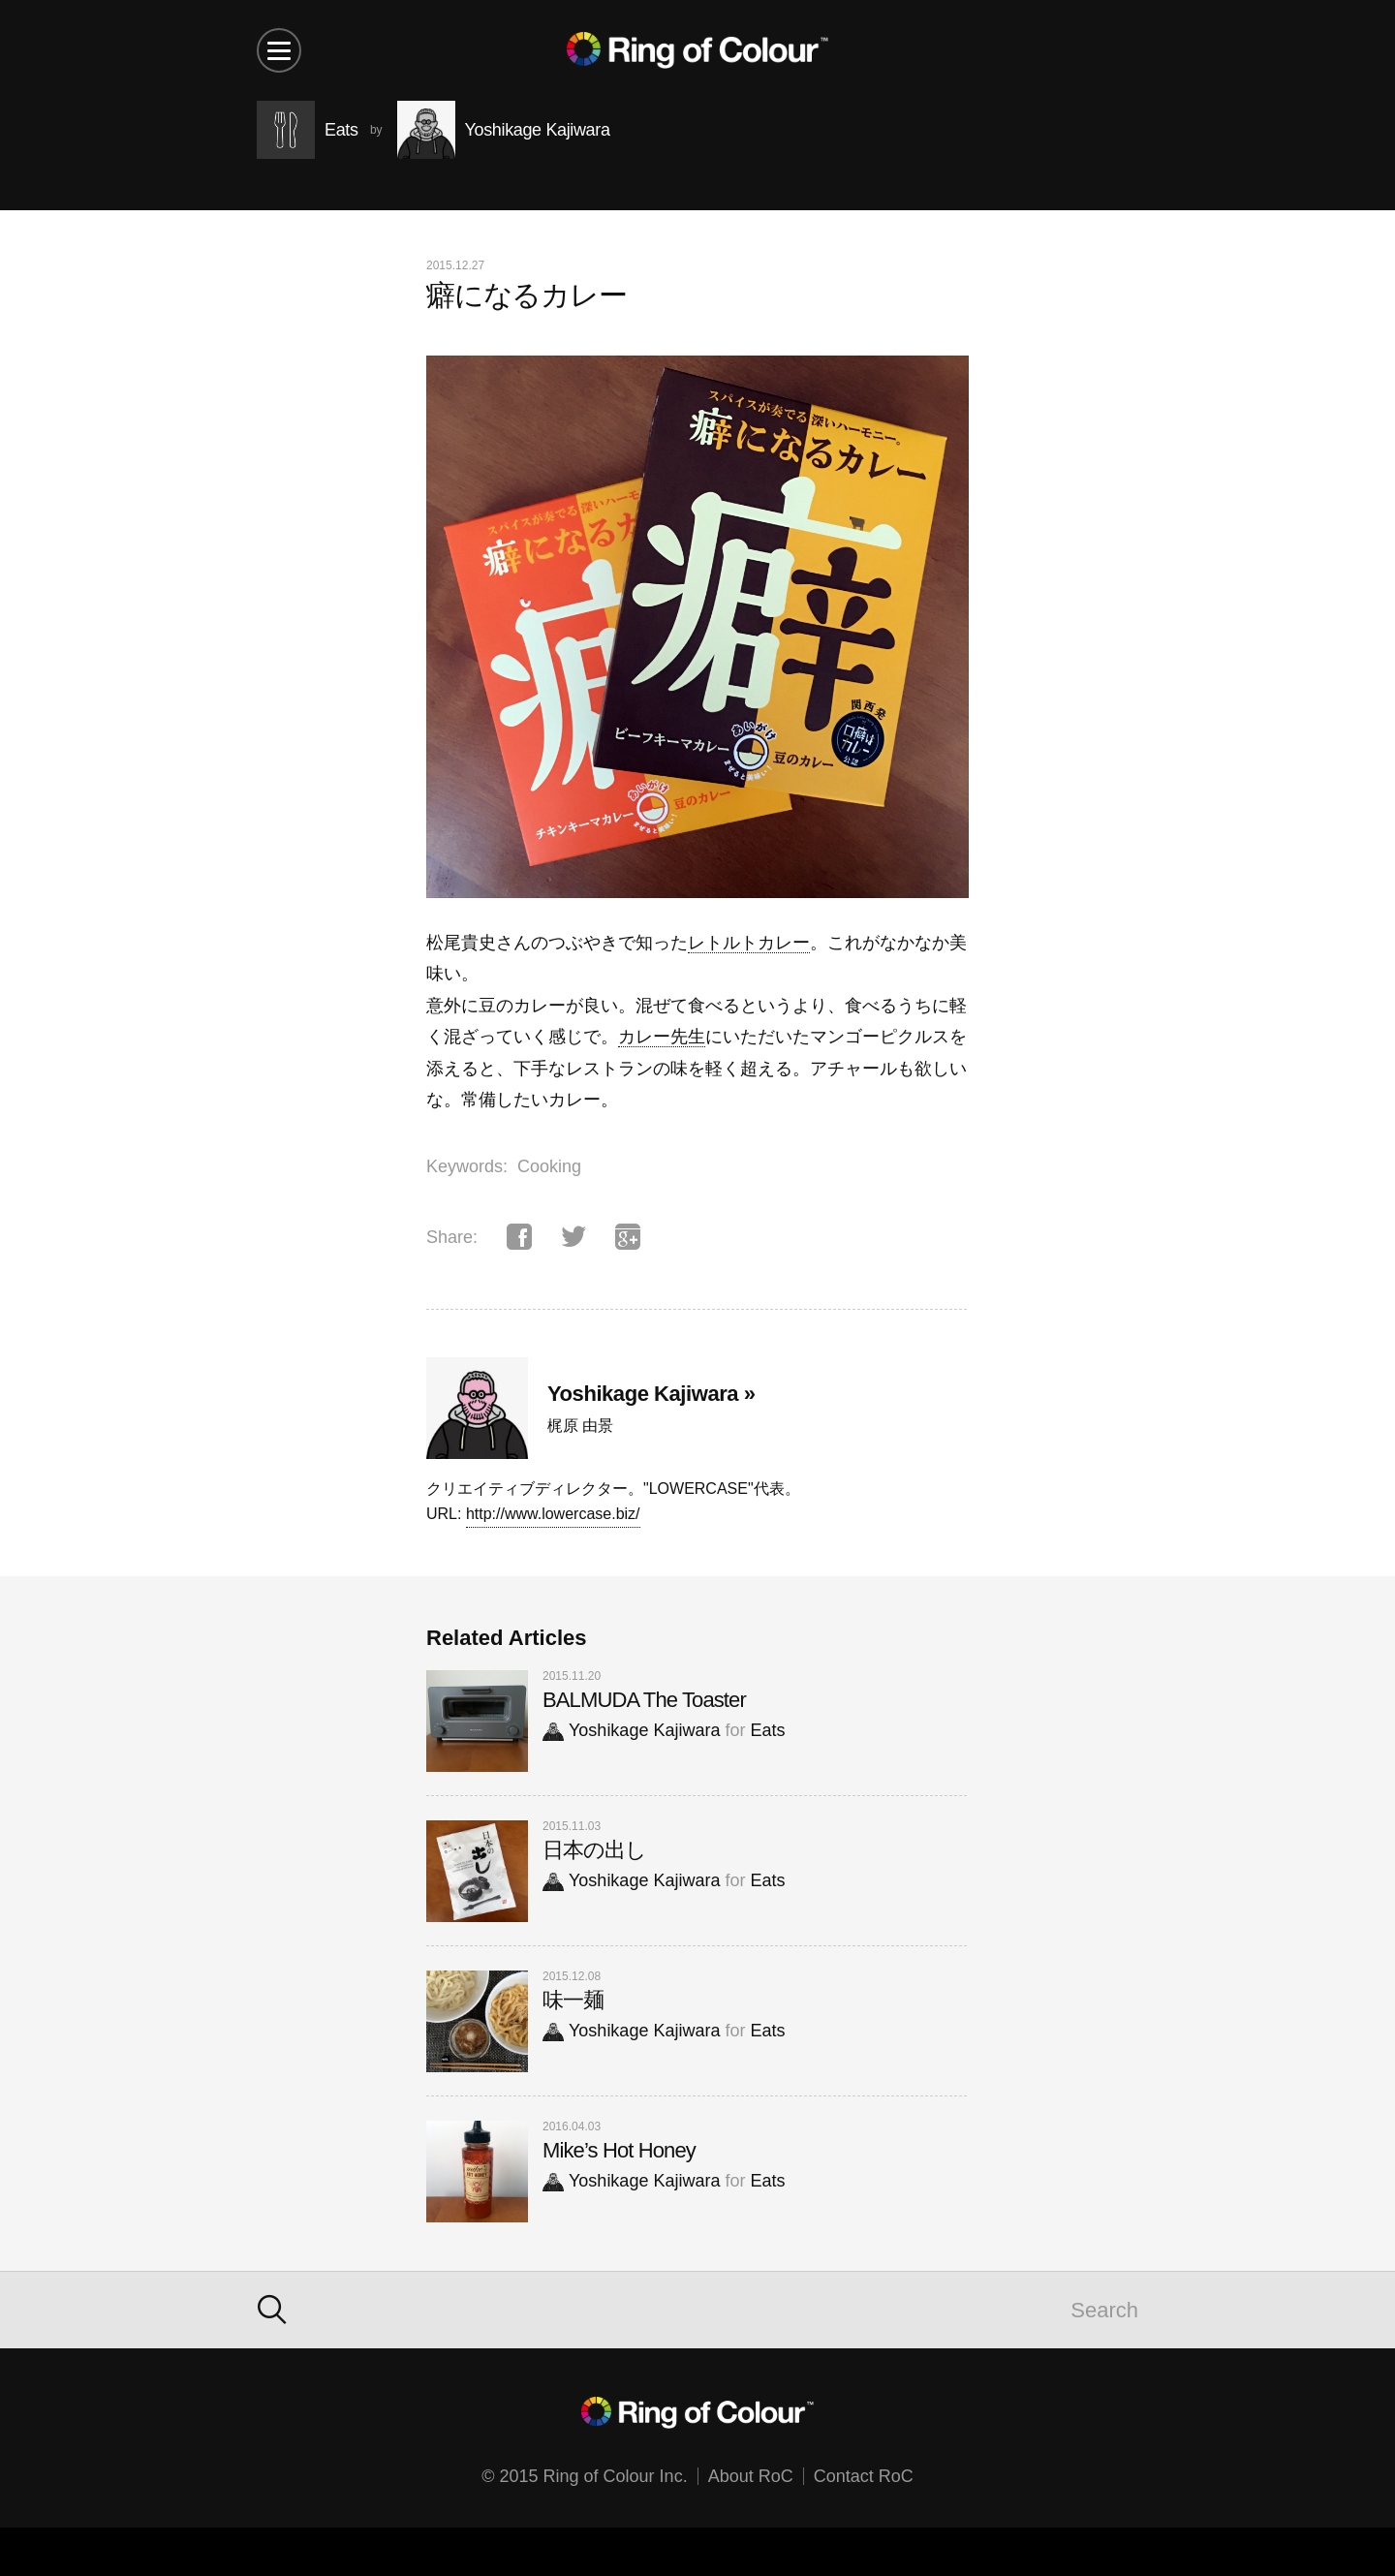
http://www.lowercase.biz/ (553, 1513)
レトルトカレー (749, 942)
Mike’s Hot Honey (619, 2150)
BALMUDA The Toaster (644, 1700)
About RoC (750, 2476)
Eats (767, 1730)
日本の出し (594, 1850)
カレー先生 (661, 1036)
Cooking (549, 1166)
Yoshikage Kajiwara (631, 1730)
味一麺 (573, 2000)
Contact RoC (864, 2476)
